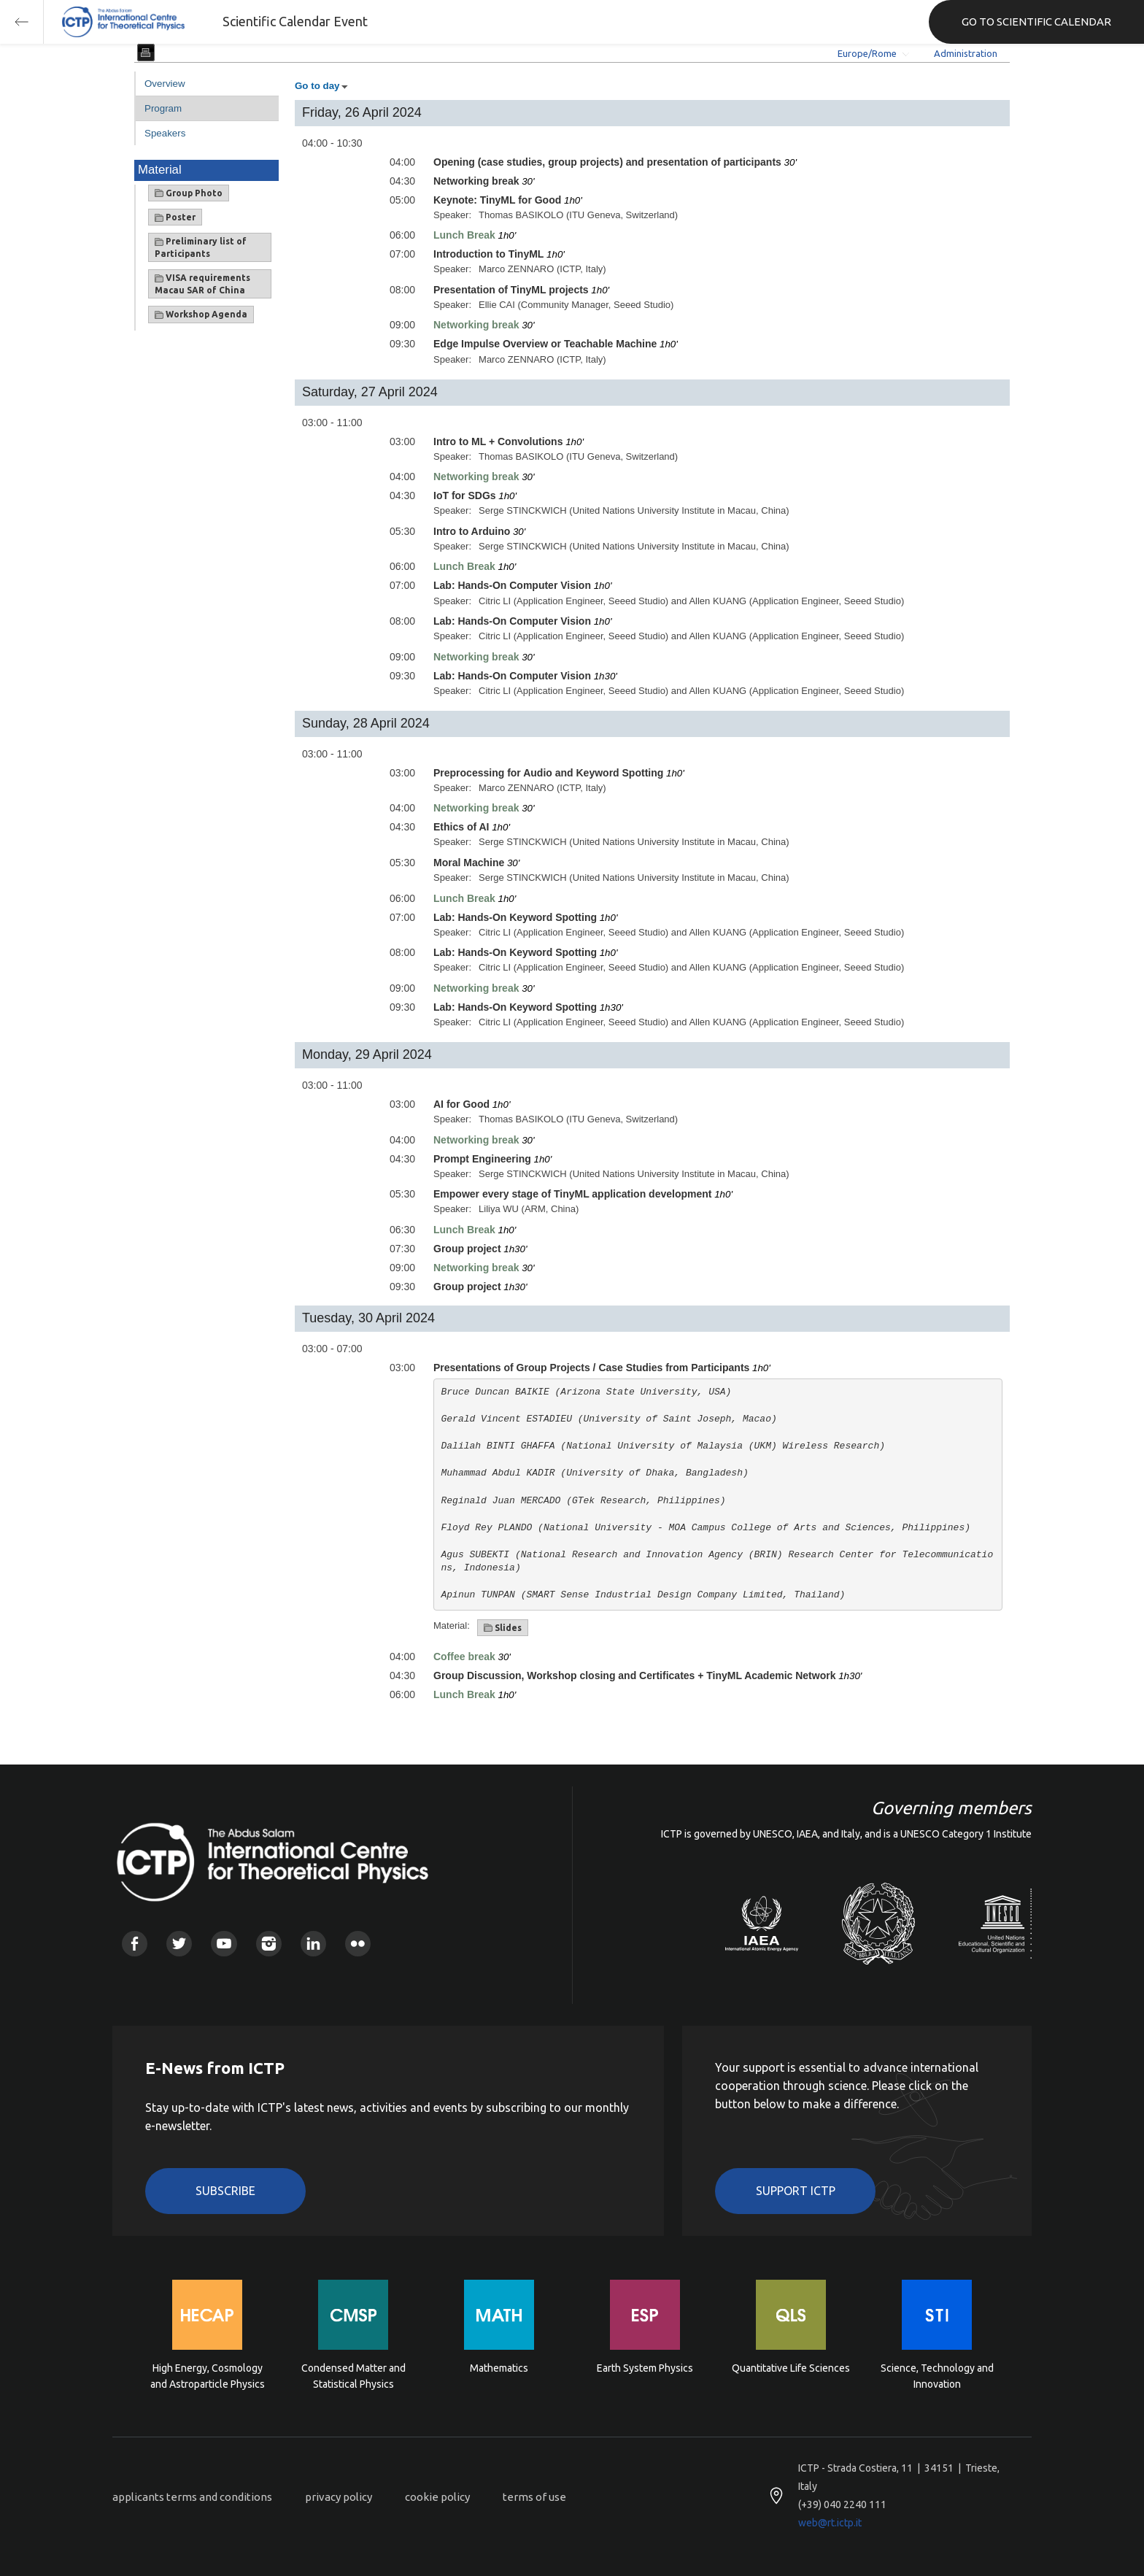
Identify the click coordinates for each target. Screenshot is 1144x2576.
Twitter (179, 1943)
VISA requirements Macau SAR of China (202, 284)
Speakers (164, 133)
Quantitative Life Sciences (791, 2368)
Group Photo (189, 193)
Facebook (134, 1943)
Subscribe (225, 2190)
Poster (175, 217)
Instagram (269, 1943)
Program (163, 108)
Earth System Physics (645, 2368)
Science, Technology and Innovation (937, 2376)
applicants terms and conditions (192, 2497)
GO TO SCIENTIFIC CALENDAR (1036, 21)
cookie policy (437, 2497)
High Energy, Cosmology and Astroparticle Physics (207, 2376)
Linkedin (313, 1943)
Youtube (223, 1943)
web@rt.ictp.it (830, 2523)
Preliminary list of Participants (201, 247)
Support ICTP (795, 2190)
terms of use (534, 2497)
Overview (164, 83)
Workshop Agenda (201, 314)
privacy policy (338, 2497)
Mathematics (499, 2368)
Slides (503, 1628)
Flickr (358, 1943)
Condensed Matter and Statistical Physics (353, 2376)
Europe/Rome (867, 53)
